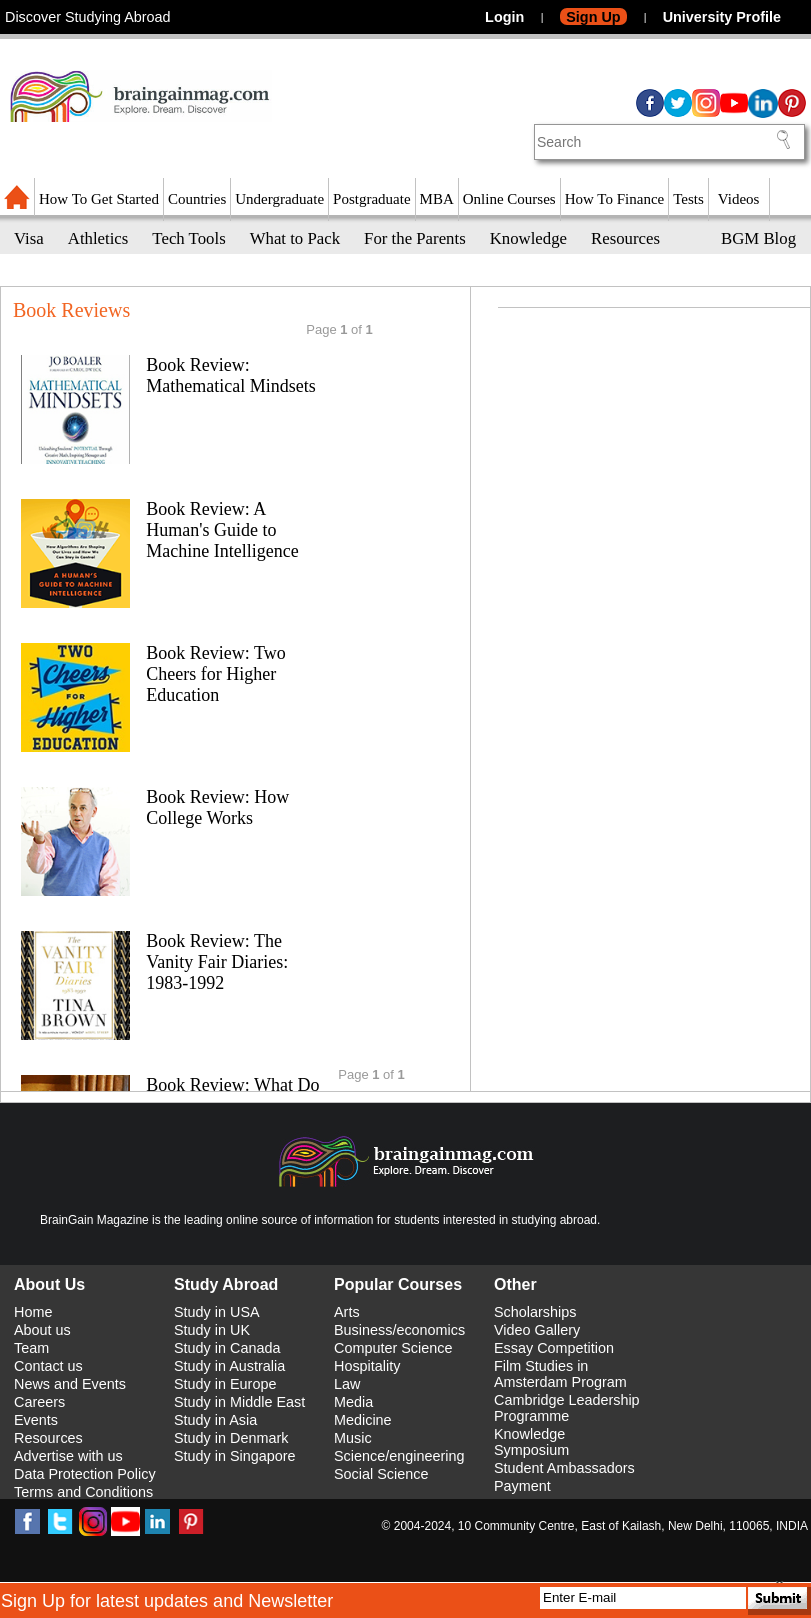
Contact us (48, 1366)
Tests (688, 199)
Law (347, 1384)
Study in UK (212, 1330)
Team (31, 1348)
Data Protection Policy (85, 1474)
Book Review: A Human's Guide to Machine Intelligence (222, 530)
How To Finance (615, 199)
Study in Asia (215, 1420)
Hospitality (367, 1366)
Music (353, 1438)
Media (353, 1402)
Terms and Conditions (83, 1492)
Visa (29, 238)
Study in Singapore (235, 1456)
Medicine (363, 1420)
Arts (347, 1312)
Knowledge (528, 238)
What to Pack (295, 238)
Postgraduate (371, 199)
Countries (197, 199)
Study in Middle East (239, 1402)
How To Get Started (99, 199)
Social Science (381, 1474)
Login (504, 17)
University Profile (722, 17)
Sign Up (593, 17)
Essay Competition (554, 1348)
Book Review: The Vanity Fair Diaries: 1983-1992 (217, 962)
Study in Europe (225, 1384)
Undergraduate (279, 199)
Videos (739, 199)
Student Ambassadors (564, 1468)
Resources (625, 238)
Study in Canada (227, 1348)
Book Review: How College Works (217, 807)
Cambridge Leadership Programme (567, 1408)
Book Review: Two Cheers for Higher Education (215, 674)
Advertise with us (68, 1456)
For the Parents (415, 238)
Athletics (98, 238)
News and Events (70, 1384)
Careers (39, 1402)
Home (33, 1312)
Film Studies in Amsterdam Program (560, 1374)
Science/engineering (399, 1456)
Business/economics (399, 1330)
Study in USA (217, 1312)
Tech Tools (188, 238)
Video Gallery (537, 1330)
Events (36, 1420)
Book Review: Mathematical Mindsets (230, 375)
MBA (437, 199)
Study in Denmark (231, 1438)
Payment (522, 1486)
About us (42, 1330)
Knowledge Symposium (531, 1442)
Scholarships (535, 1312)
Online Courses (509, 199)
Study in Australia (229, 1366)
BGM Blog (758, 238)
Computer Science (393, 1348)
